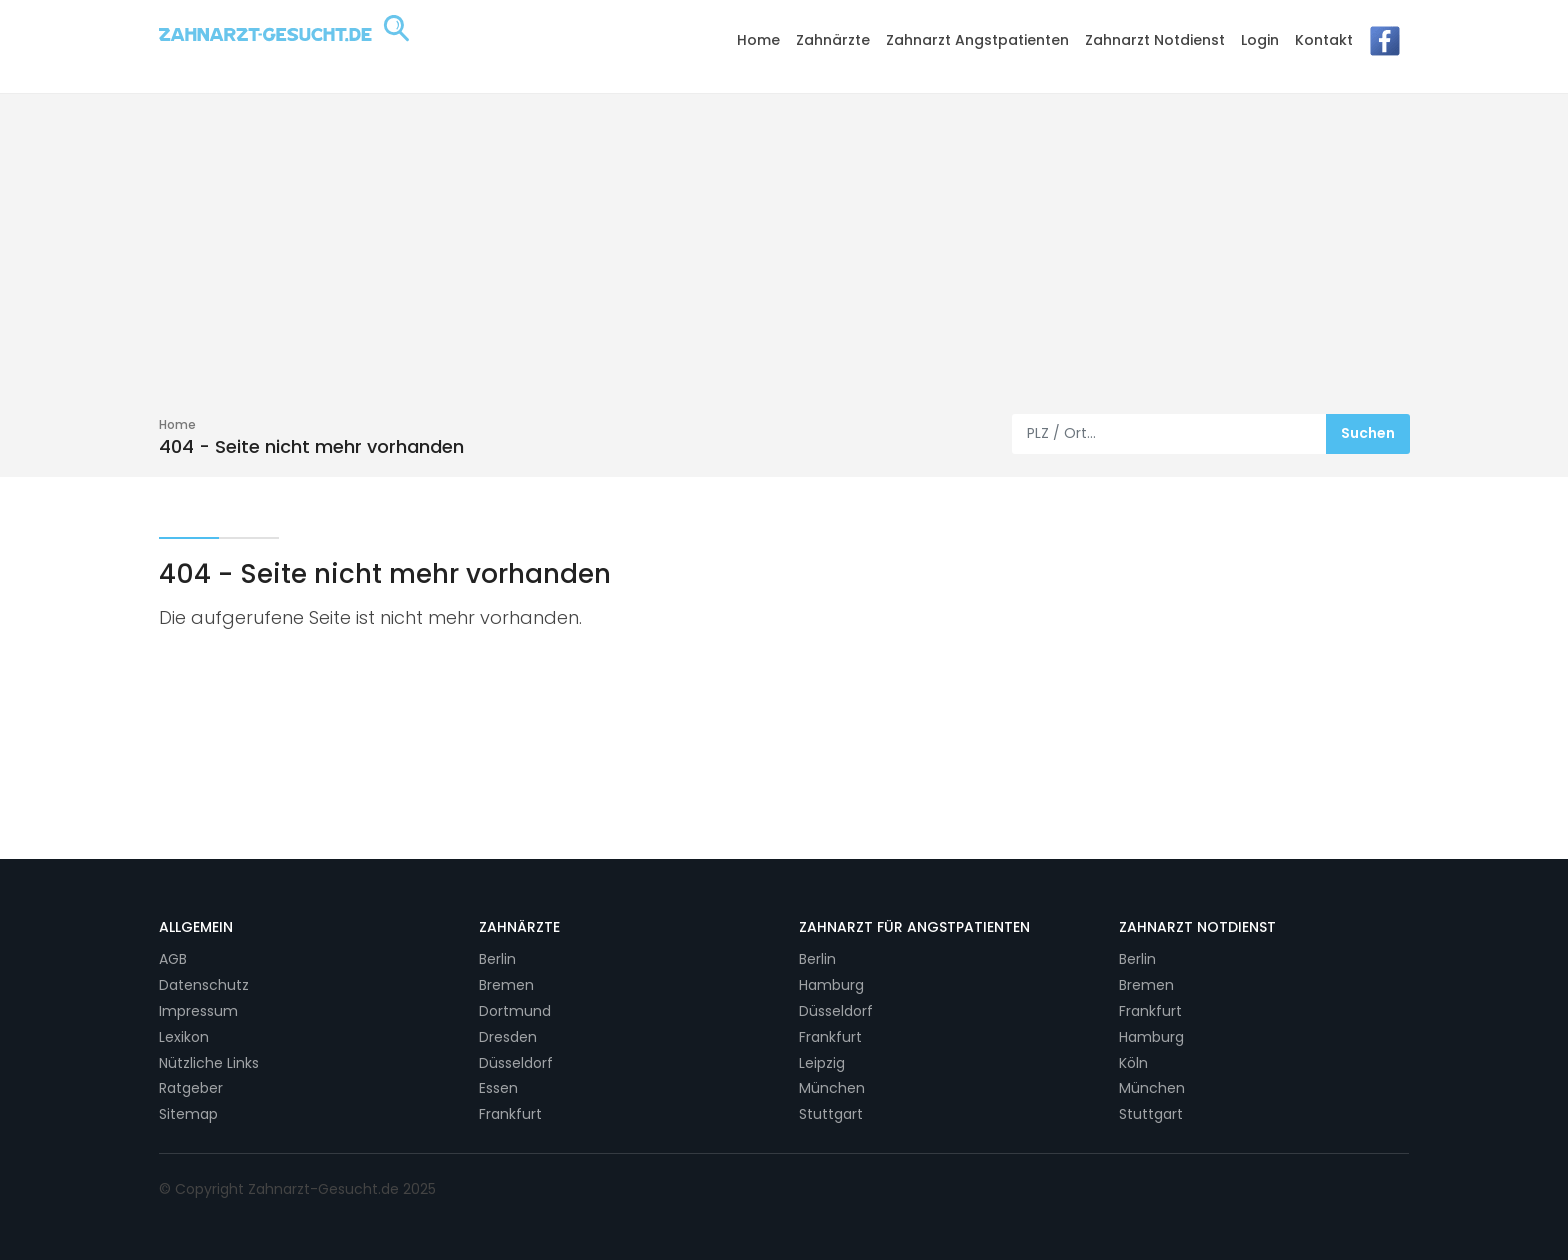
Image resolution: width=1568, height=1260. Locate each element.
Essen (498, 1088)
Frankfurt (510, 1114)
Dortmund (515, 1011)
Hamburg (831, 985)
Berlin (497, 959)
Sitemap (188, 1114)
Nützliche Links (209, 1063)
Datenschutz (204, 985)
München (832, 1088)
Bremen (506, 985)
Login (1260, 40)
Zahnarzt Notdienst (1155, 40)
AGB (173, 959)
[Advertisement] (784, 264)
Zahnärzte (833, 40)
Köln (1133, 1063)
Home (758, 40)
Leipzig (822, 1063)
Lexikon (184, 1037)
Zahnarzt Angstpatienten (977, 40)
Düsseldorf (516, 1063)
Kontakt (1324, 40)
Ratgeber (191, 1088)
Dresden (508, 1037)
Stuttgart (831, 1114)
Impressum (198, 1011)
